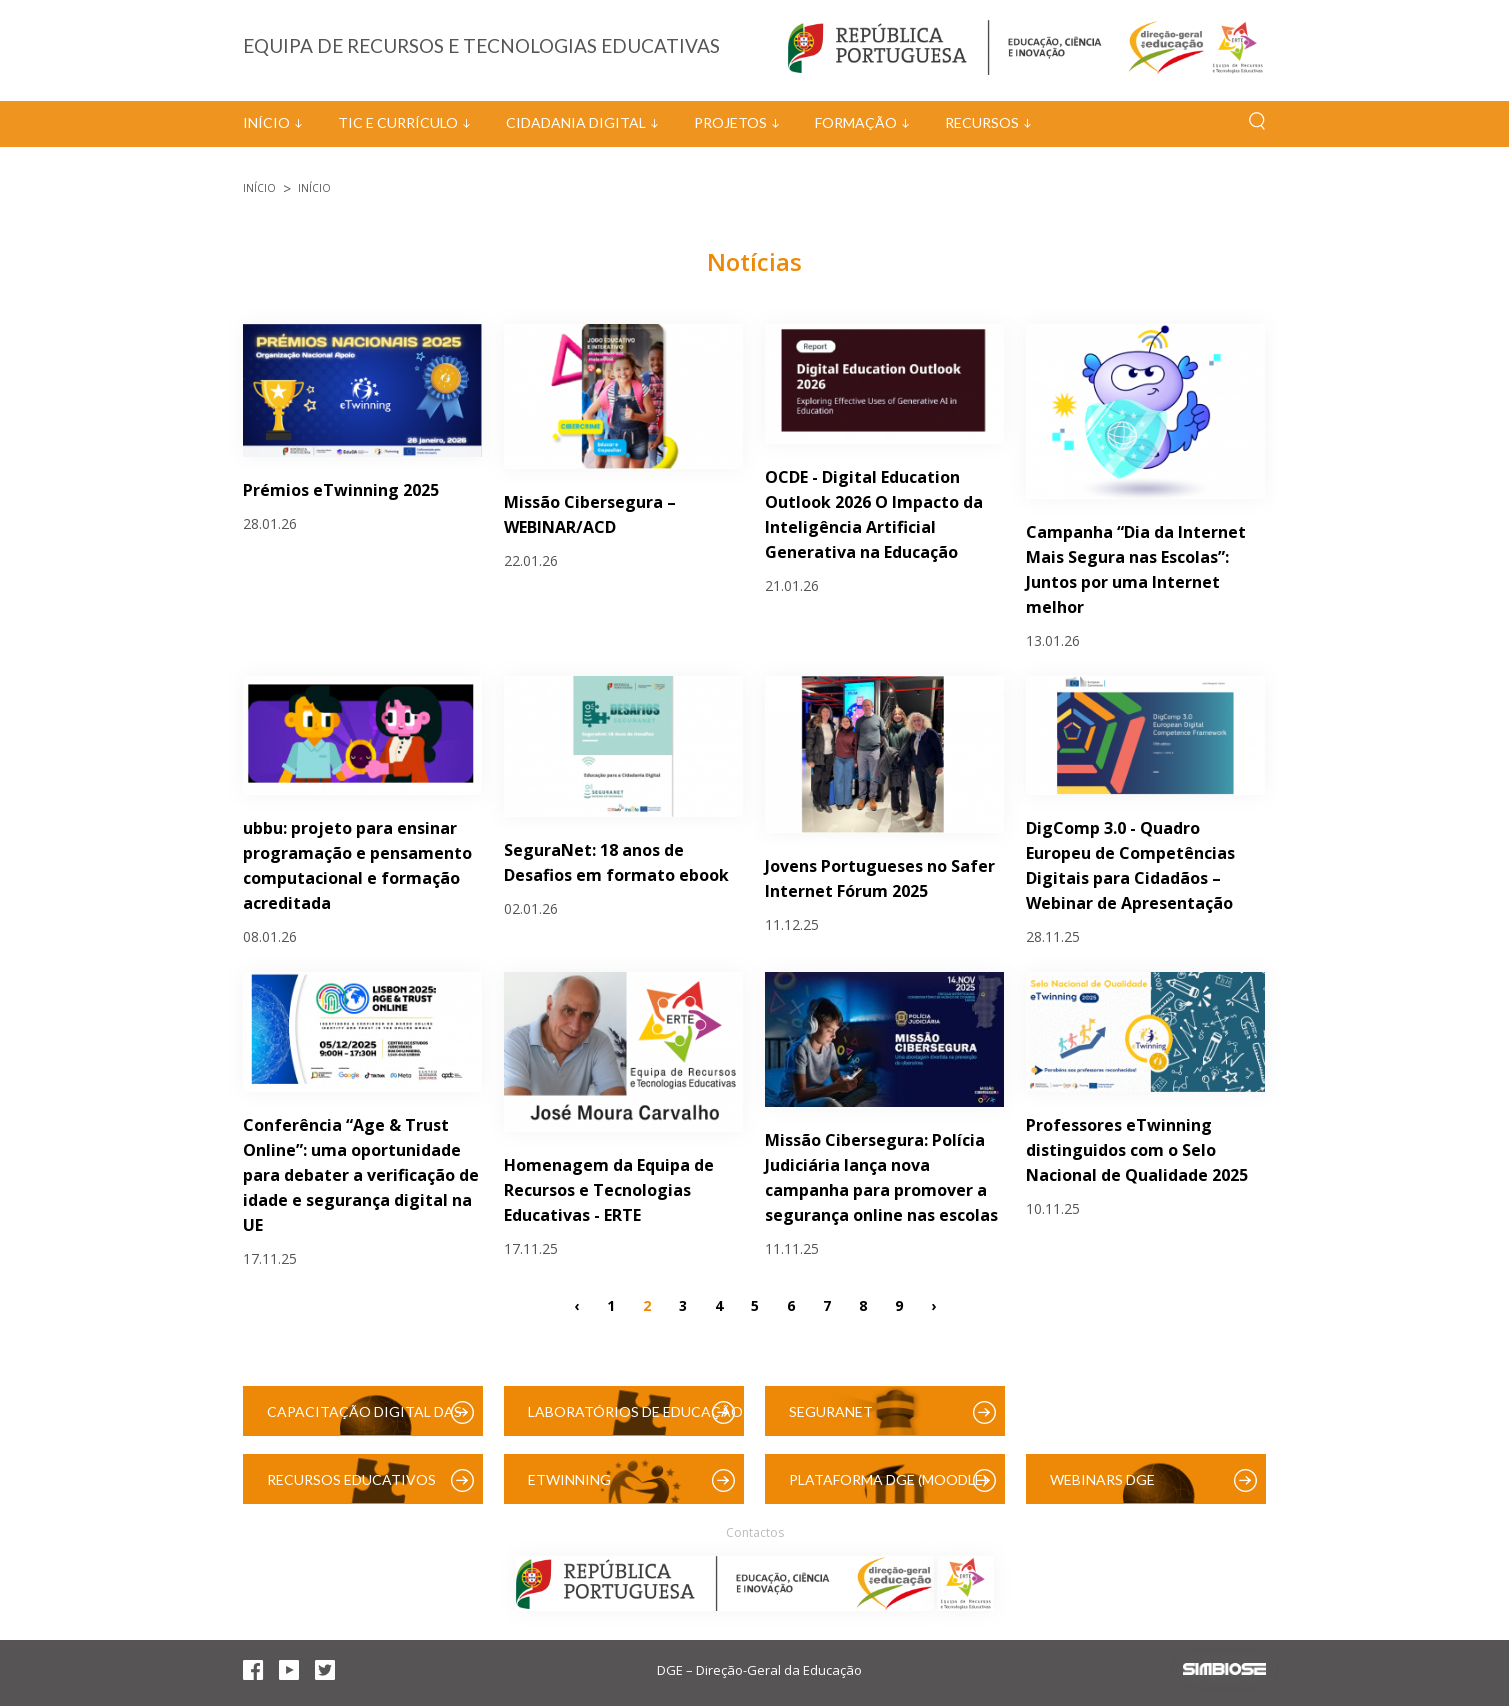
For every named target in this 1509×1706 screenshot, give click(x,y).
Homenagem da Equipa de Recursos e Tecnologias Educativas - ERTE (609, 1190)
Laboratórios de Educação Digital (635, 1419)
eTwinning (569, 1479)
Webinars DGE (1102, 1479)
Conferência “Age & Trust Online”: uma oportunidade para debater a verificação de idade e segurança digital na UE (361, 1175)
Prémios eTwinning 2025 (341, 490)
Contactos (755, 1532)
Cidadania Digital (576, 122)
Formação (856, 122)
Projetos (730, 122)
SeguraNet (831, 1411)
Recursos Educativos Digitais (351, 1487)
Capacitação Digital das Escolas (364, 1419)
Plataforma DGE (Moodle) (888, 1479)
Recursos (982, 122)
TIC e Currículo (398, 122)
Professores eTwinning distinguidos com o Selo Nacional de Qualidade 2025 (1137, 1150)
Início (266, 122)
